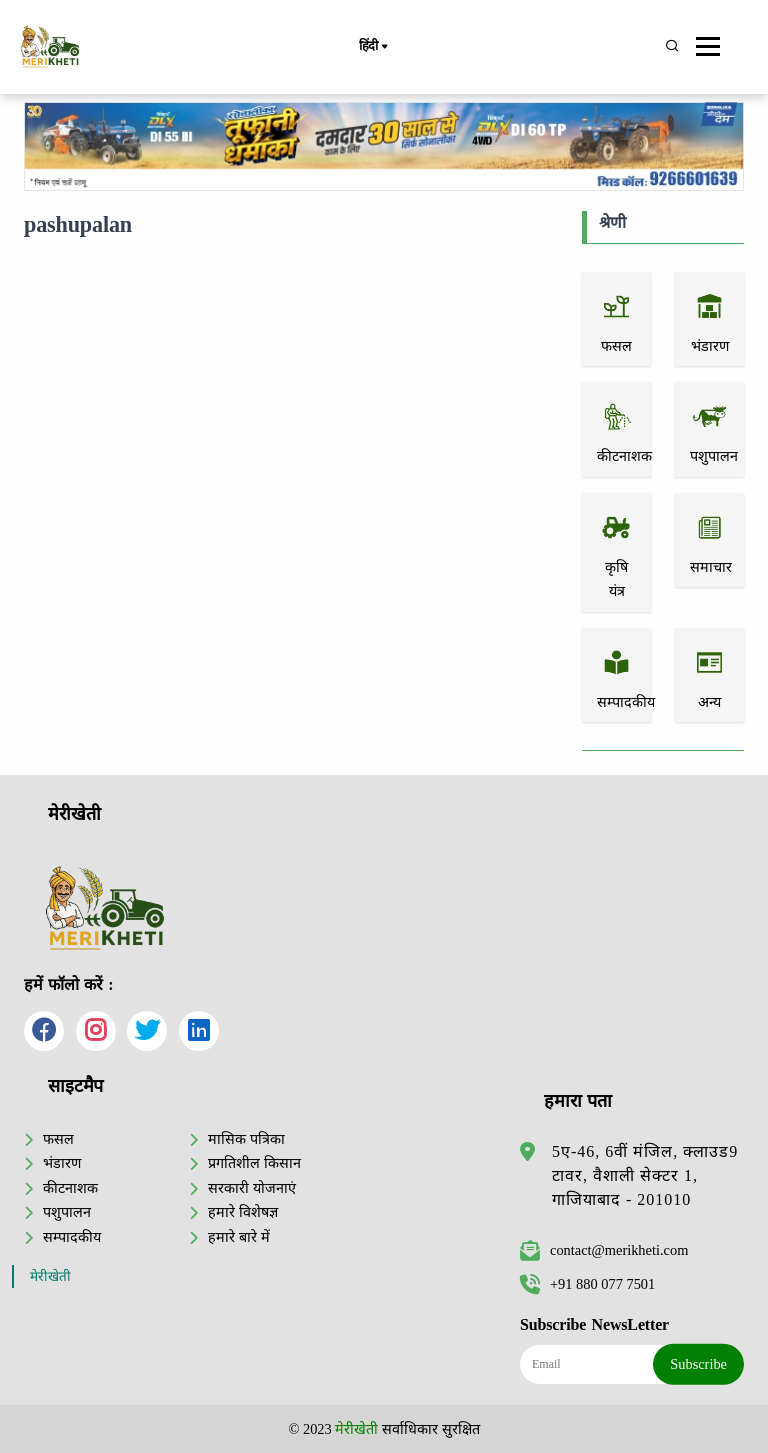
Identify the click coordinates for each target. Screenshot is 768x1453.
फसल (58, 1139)
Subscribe (698, 1364)
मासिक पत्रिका (246, 1139)
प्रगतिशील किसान (254, 1163)
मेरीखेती (50, 1276)
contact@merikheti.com (604, 1250)
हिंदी (373, 47)
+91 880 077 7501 (587, 1284)
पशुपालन (67, 1212)
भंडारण (62, 1163)
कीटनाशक (70, 1188)
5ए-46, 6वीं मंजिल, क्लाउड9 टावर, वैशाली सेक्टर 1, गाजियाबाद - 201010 (645, 1175)
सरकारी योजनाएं (252, 1188)
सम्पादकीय (72, 1237)
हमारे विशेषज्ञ (243, 1212)
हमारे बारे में (238, 1237)
